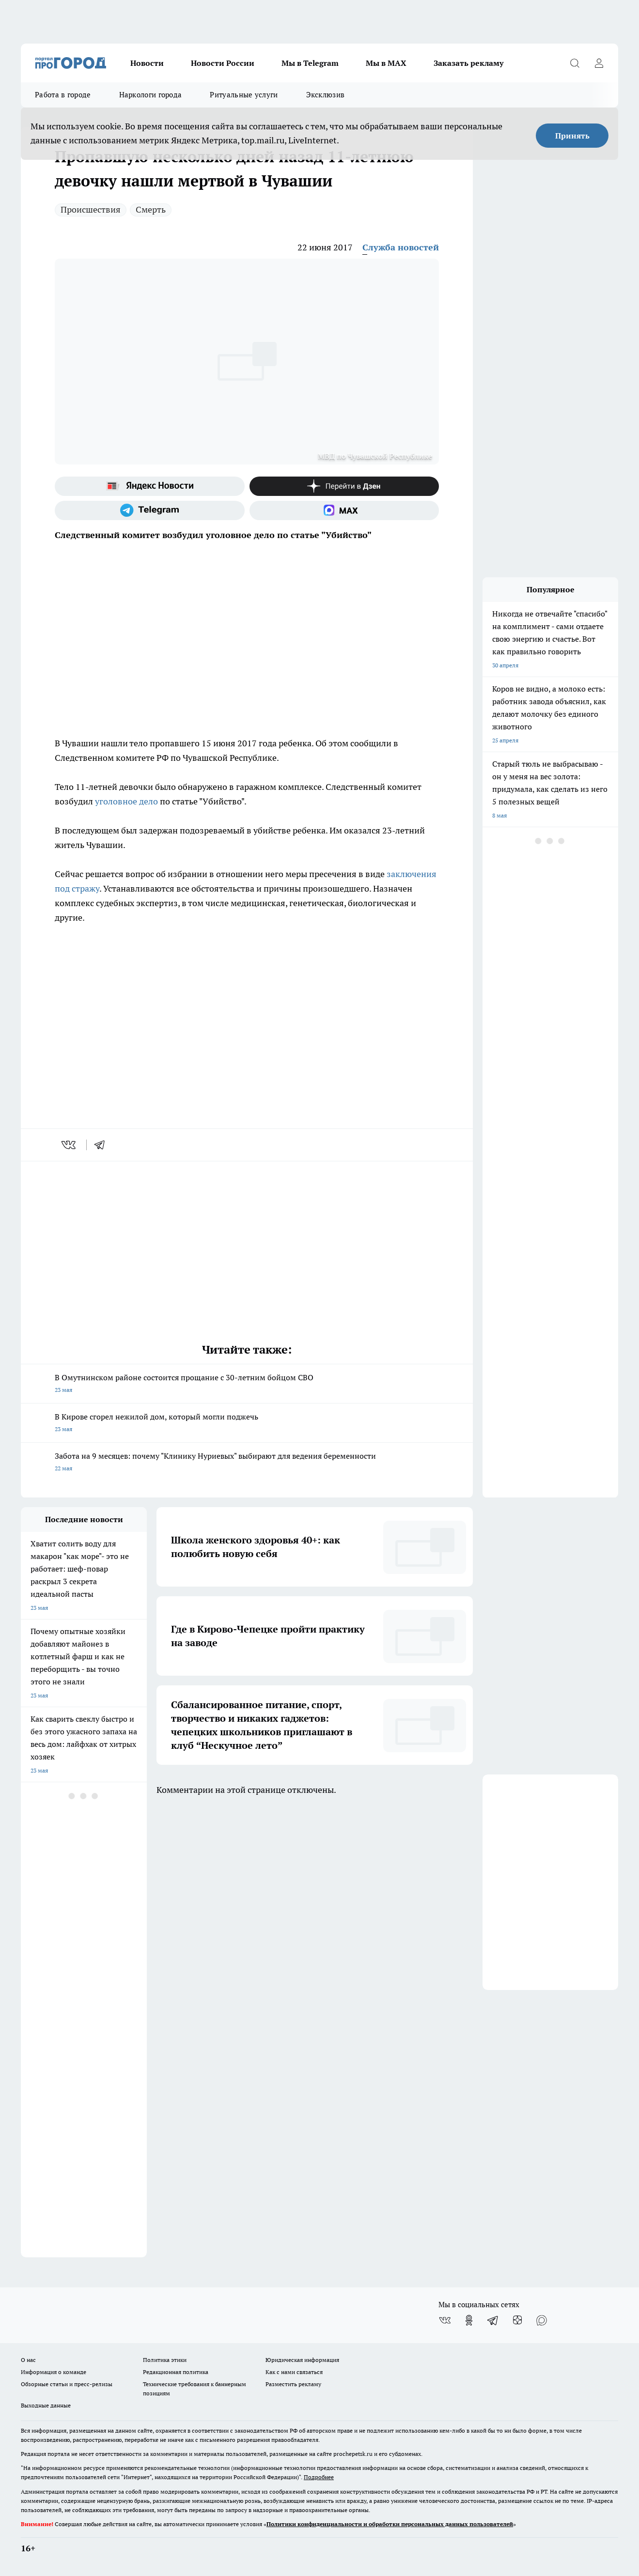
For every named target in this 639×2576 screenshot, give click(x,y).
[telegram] (102, 1145)
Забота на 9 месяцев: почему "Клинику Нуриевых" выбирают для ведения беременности (247, 1463)
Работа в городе (63, 94)
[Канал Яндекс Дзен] (344, 486)
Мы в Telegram (310, 63)
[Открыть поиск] (574, 63)
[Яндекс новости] (150, 486)
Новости (147, 63)
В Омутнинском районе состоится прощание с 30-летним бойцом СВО (247, 1384)
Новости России (222, 63)
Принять (572, 135)
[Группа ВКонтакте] (445, 2320)
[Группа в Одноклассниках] (469, 2320)
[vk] (69, 1145)
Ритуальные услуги (244, 94)
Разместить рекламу (293, 2384)
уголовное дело (126, 801)
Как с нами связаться (294, 2371)
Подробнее (319, 2477)
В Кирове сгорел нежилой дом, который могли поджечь (247, 1423)
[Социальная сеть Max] (344, 510)
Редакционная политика (175, 2371)
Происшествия (91, 209)
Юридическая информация (302, 2359)
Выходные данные (46, 2405)
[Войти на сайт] (598, 63)
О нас (28, 2359)
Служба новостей (400, 247)
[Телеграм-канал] (150, 510)
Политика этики (165, 2359)
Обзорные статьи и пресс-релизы (66, 2384)
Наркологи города (150, 94)
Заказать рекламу (468, 63)
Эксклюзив (325, 94)
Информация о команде (53, 2371)
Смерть (151, 209)
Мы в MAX (386, 63)
